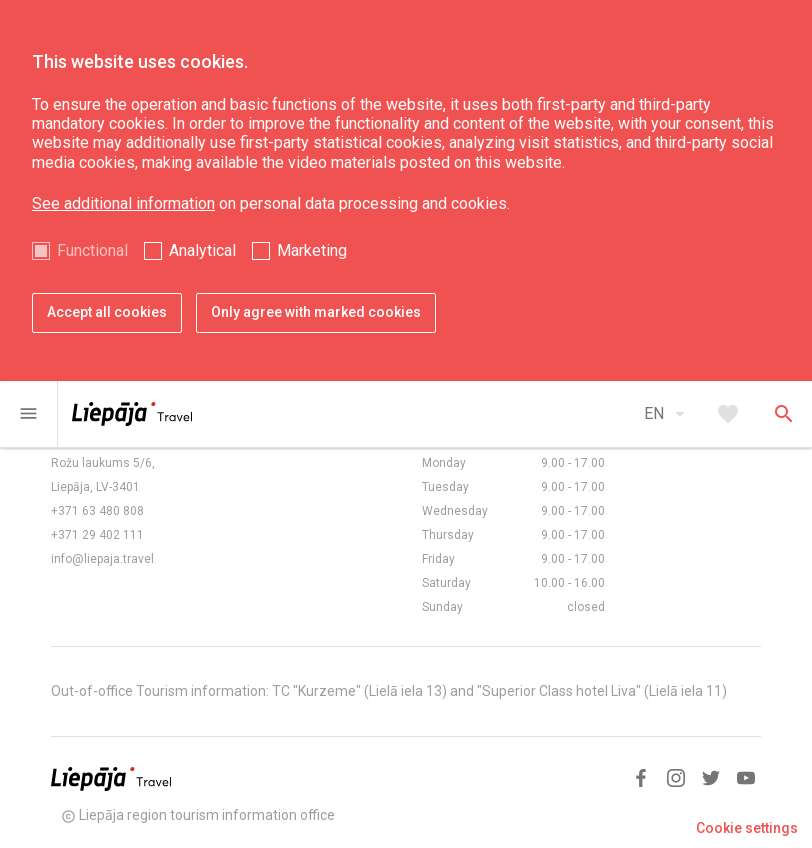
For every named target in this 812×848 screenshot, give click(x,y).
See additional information (123, 203)
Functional (92, 250)
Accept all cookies (107, 312)
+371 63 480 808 (97, 511)
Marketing (312, 250)
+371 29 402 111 (97, 535)
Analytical (202, 250)
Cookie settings (747, 828)
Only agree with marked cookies (316, 312)
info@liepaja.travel (102, 559)
